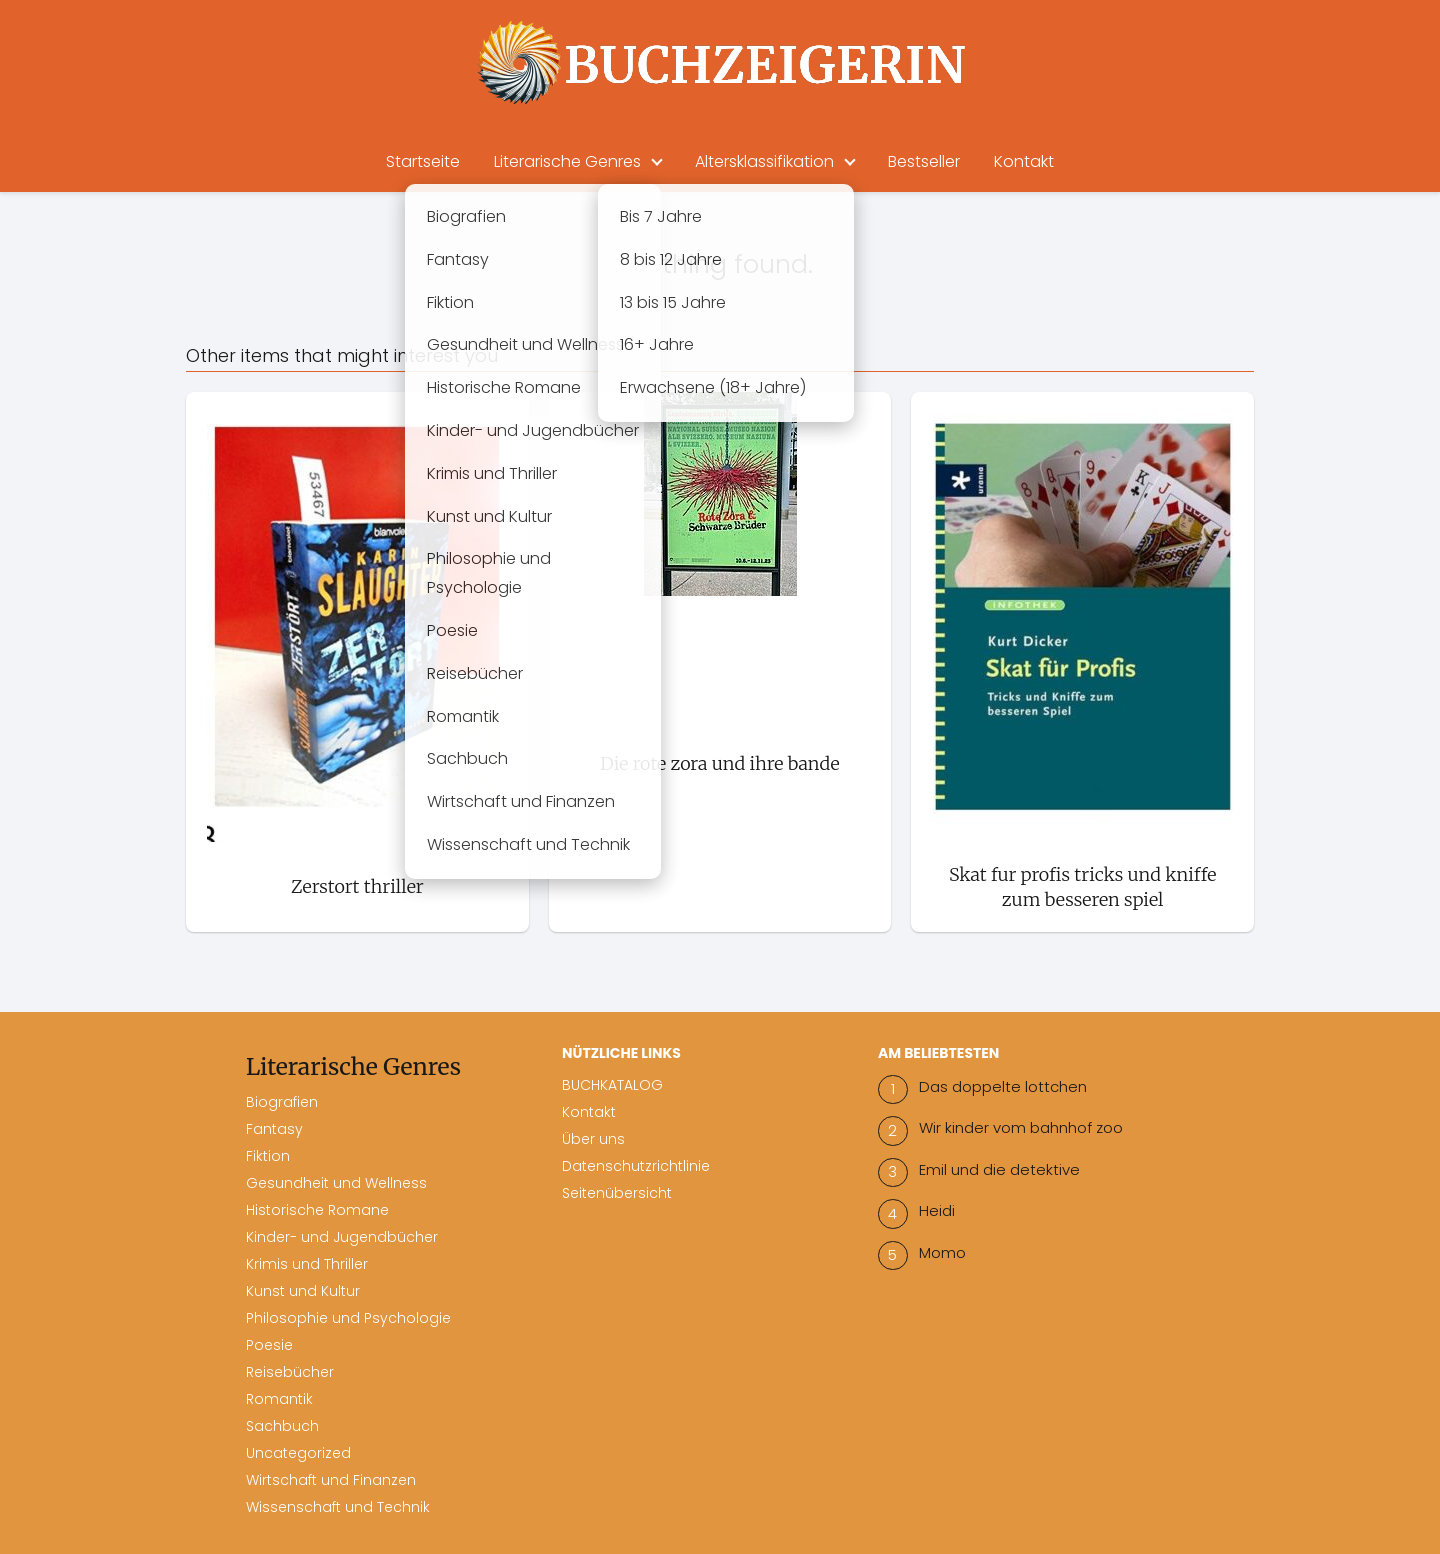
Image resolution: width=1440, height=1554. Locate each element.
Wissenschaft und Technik (338, 1507)
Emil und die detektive (999, 1169)
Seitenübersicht (617, 1193)
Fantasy (274, 1129)
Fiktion (268, 1156)
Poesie (269, 1345)
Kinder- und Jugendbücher (342, 1237)
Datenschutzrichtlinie (636, 1166)
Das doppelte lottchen (1003, 1086)
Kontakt (1024, 161)
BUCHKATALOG (612, 1085)
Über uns (593, 1139)
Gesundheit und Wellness (336, 1183)
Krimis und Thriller (307, 1264)
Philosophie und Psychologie (348, 1318)
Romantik (279, 1399)
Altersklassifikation (764, 161)
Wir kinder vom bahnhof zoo (1021, 1127)
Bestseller (924, 161)
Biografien (282, 1102)
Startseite (423, 161)
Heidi (937, 1210)
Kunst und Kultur (303, 1291)
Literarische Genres (567, 161)
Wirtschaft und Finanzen (331, 1480)
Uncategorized (298, 1453)
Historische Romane (317, 1210)
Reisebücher (290, 1372)
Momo (942, 1252)
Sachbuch (282, 1426)
